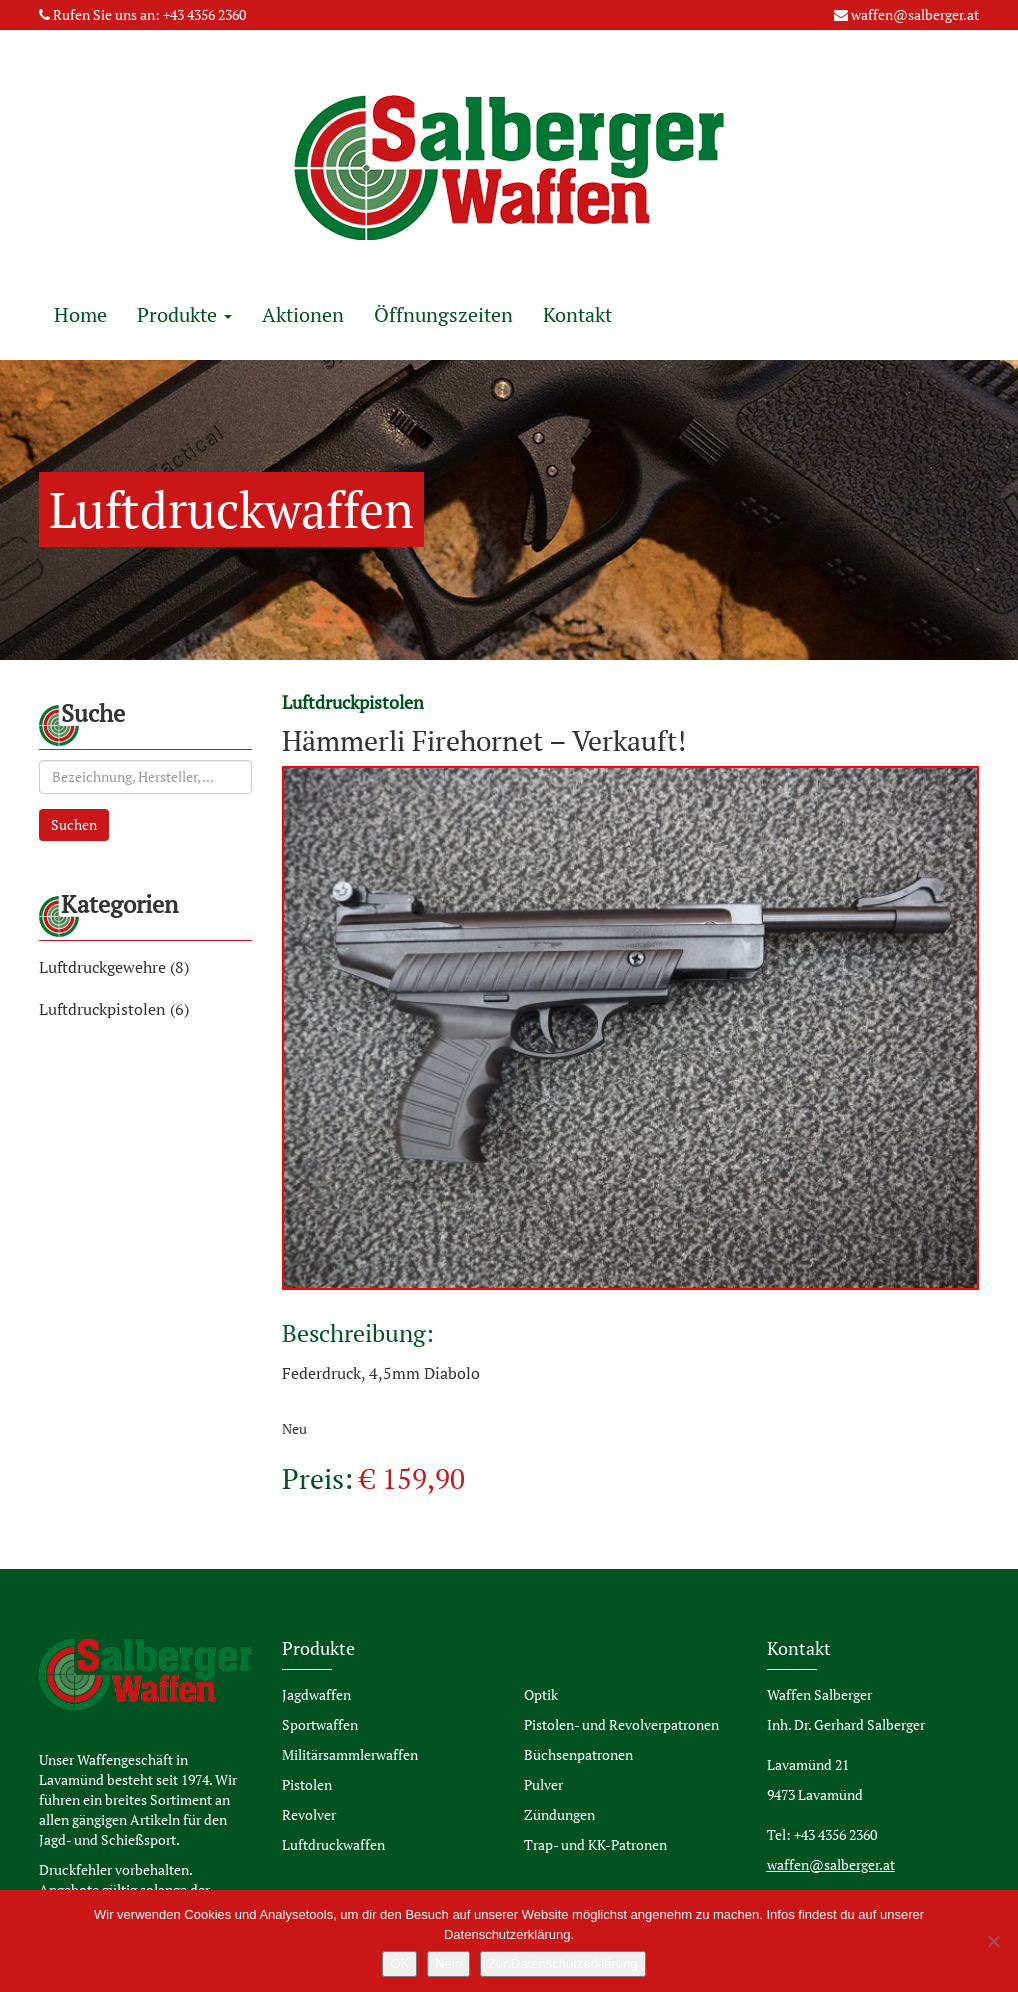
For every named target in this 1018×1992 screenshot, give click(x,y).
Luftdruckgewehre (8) (114, 967)
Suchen (74, 824)
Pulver (543, 1784)
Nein (448, 1963)
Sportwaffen (320, 1724)
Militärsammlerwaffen (350, 1754)
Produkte (184, 314)
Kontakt (577, 314)
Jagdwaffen (316, 1694)
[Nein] (993, 1941)
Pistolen (307, 1784)
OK (399, 1963)
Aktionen (303, 314)
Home (80, 314)
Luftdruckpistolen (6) (114, 1009)
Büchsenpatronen (578, 1754)
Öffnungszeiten (443, 314)
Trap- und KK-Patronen (595, 1844)
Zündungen (559, 1814)
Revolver (309, 1814)
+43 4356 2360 (204, 14)
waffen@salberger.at (915, 14)
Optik (541, 1694)
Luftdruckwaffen (333, 1844)
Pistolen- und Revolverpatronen (621, 1724)
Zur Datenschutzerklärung (563, 1963)
